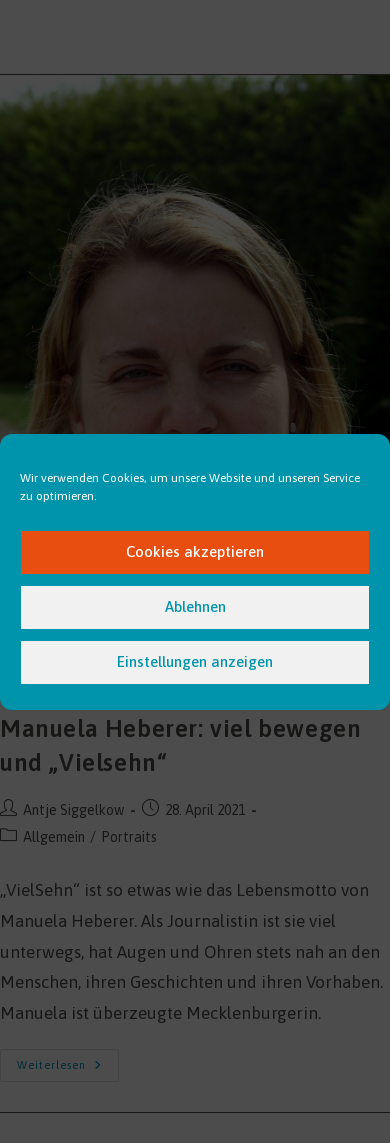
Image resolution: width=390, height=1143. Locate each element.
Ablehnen (195, 606)
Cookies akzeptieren (195, 551)
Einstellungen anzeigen (195, 661)
